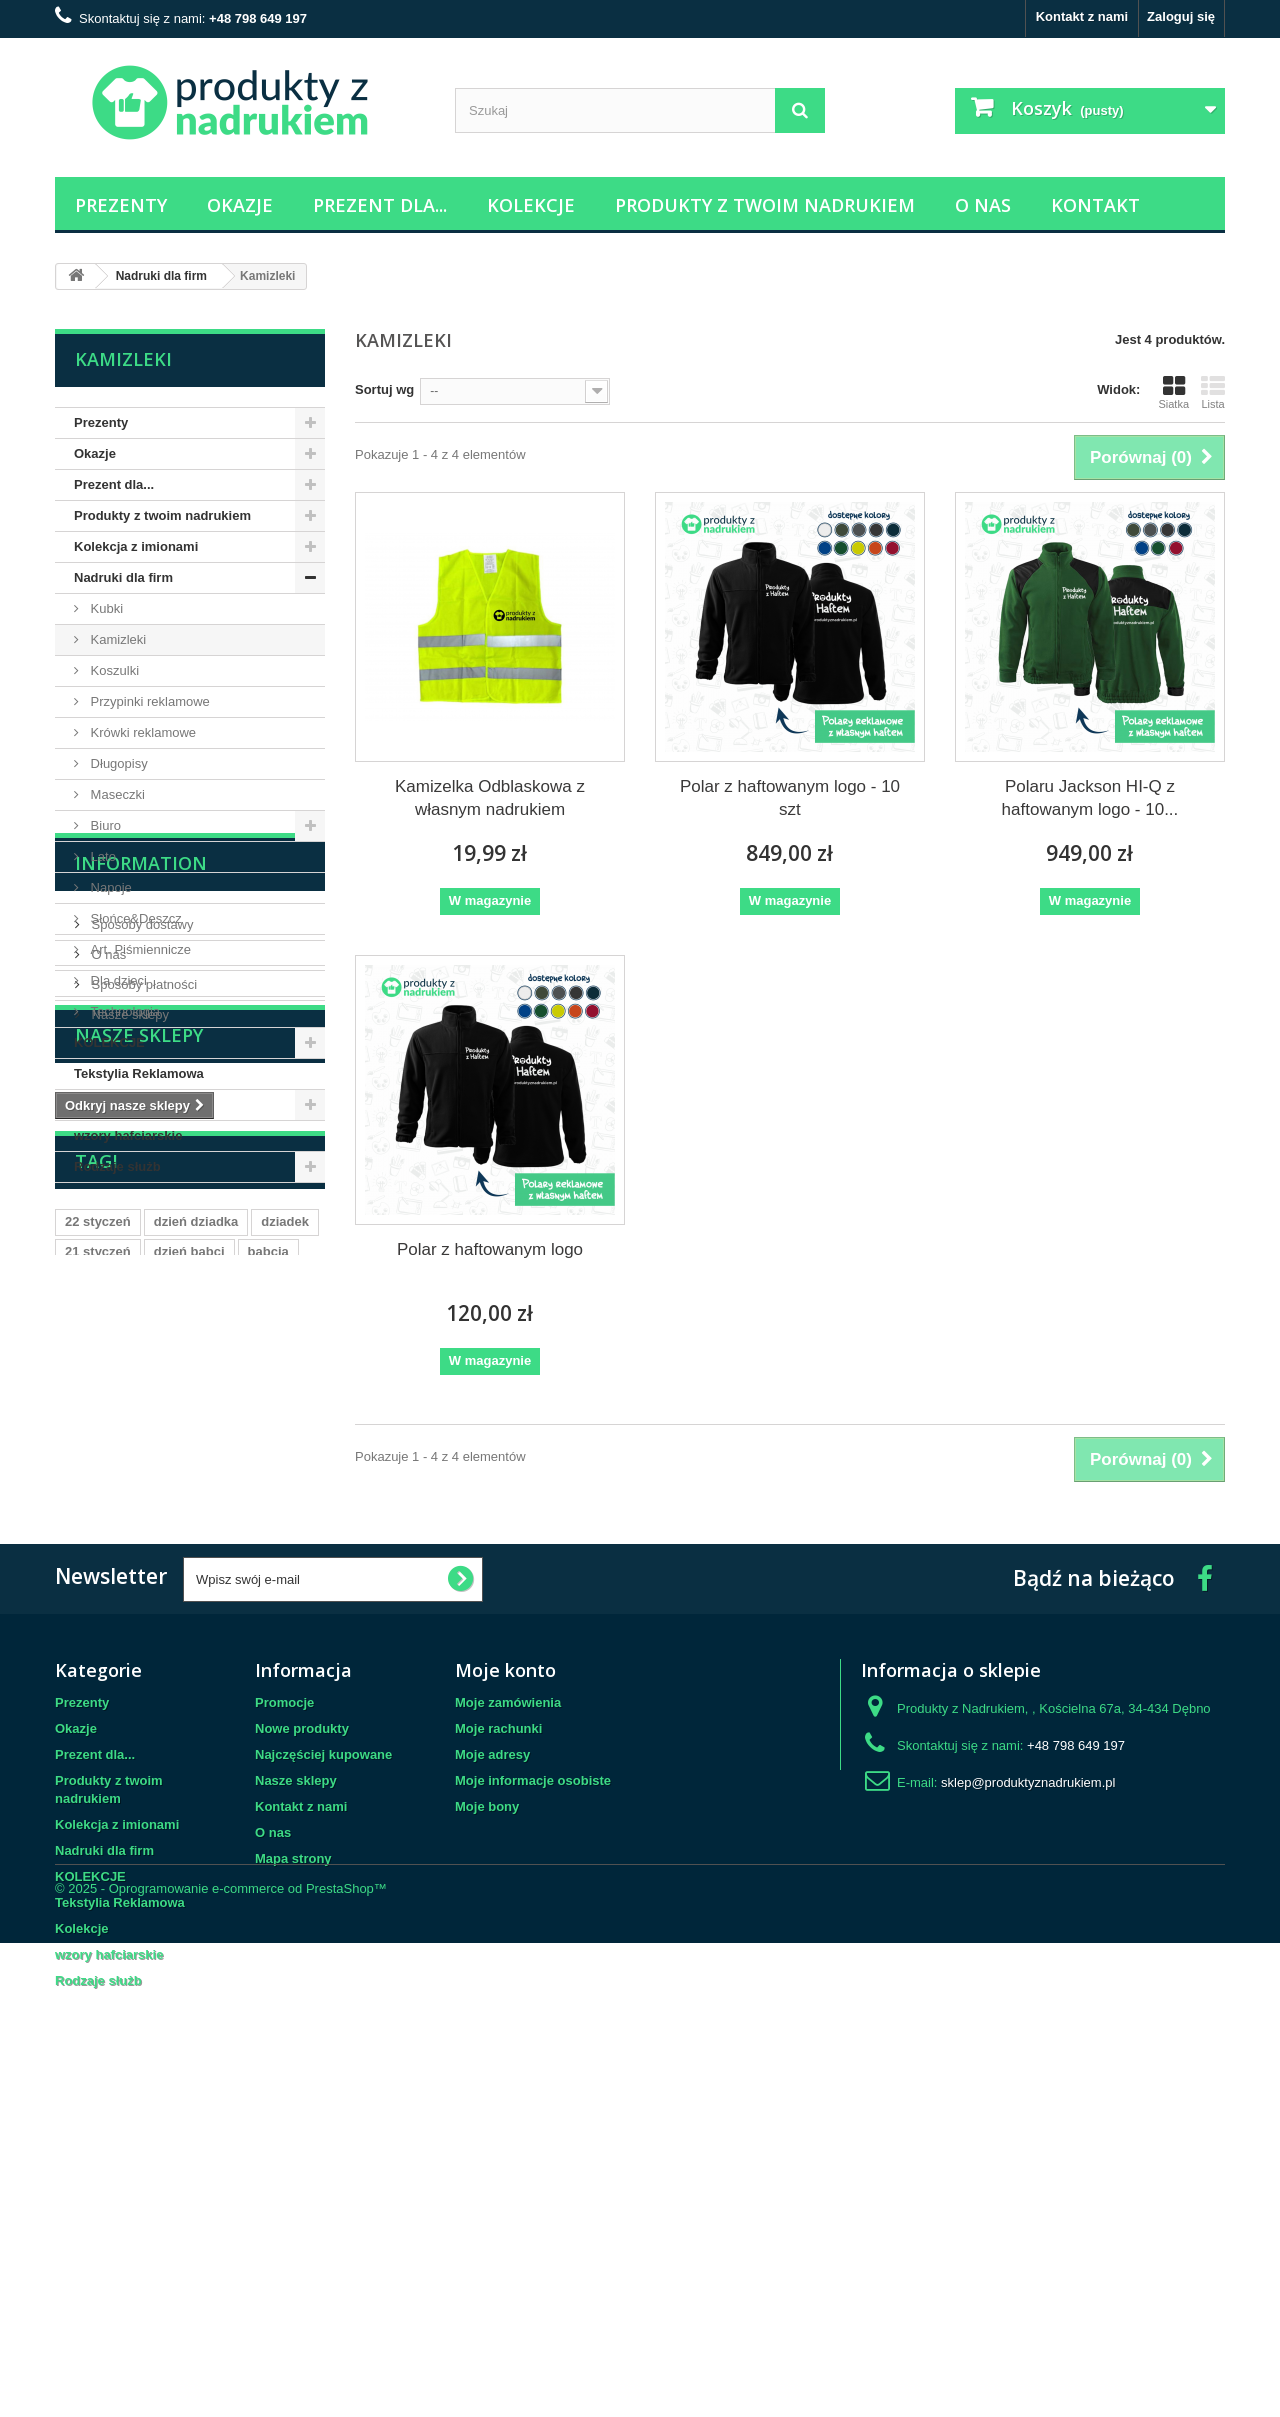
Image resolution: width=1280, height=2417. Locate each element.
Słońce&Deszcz (134, 918)
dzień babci (189, 1696)
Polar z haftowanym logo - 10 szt (790, 798)
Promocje (284, 2012)
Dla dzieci (117, 980)
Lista (1213, 392)
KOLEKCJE (109, 1042)
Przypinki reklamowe (148, 701)
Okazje (240, 205)
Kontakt (1095, 205)
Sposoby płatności (142, 1356)
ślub (78, 1756)
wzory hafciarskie (128, 1135)
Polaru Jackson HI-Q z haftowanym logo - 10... (1090, 798)
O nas (983, 205)
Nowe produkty (302, 2038)
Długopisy (117, 763)
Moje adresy (492, 2064)
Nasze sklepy (128, 1386)
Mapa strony (293, 2168)
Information (141, 1243)
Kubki (105, 608)
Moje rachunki (498, 2038)
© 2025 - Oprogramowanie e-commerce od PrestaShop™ (221, 2362)
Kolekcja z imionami (136, 546)
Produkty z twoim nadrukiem (765, 205)
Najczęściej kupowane (323, 2064)
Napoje (109, 887)
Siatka (1173, 392)
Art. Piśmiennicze (139, 949)
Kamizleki (116, 639)
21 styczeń (98, 1696)
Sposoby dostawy (141, 1296)
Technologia (123, 1011)
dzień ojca (188, 1726)
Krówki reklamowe (141, 732)
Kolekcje (531, 205)
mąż (255, 1726)
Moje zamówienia (508, 2012)
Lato (101, 856)
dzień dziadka (196, 1666)
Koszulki (113, 670)
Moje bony (487, 2116)
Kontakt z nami (1082, 16)
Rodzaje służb (117, 1166)
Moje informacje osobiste (533, 2090)
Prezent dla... (380, 205)
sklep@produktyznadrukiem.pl (1028, 2092)
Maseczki (116, 794)
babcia (268, 1696)
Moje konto (505, 1980)
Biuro (104, 825)
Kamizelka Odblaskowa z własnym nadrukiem (490, 798)
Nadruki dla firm (123, 577)
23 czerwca (99, 1726)
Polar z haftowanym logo (490, 1249)
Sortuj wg (384, 389)
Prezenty (121, 205)
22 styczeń (98, 1666)
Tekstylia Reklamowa (139, 1073)
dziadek (285, 1666)
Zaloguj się (1181, 16)
